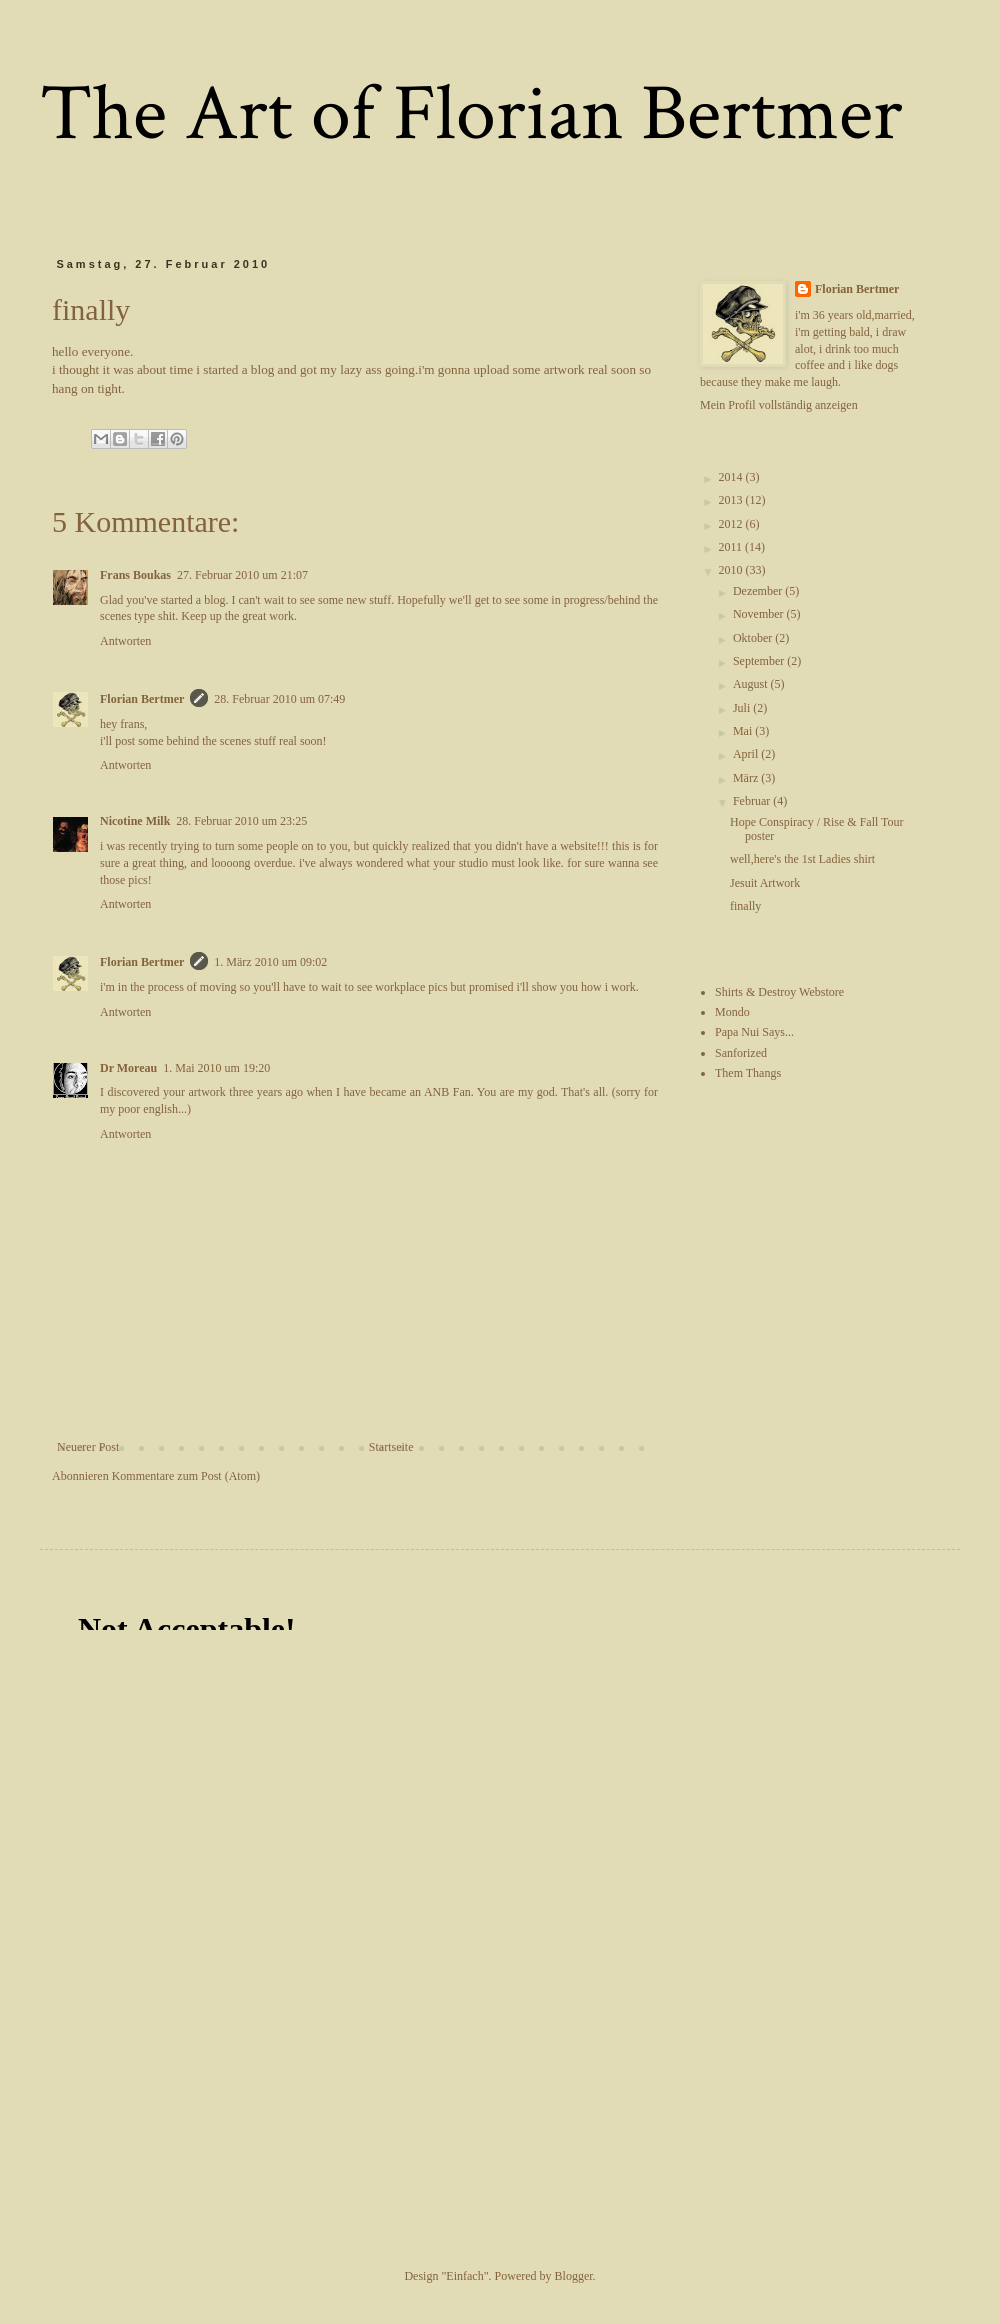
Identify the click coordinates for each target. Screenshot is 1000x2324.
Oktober (754, 638)
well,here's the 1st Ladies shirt (802, 859)
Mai (744, 731)
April (747, 754)
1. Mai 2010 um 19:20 (216, 1068)
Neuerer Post (88, 1447)
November (760, 614)
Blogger (574, 2276)
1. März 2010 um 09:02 (270, 962)
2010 (732, 570)
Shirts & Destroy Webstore (779, 992)
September (760, 661)
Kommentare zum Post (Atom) (186, 1476)
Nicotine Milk (135, 821)
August (752, 684)
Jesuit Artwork (765, 883)
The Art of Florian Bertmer (471, 114)
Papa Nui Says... (754, 1032)
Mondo (732, 1012)
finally (745, 906)
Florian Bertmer (142, 699)
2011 (732, 547)
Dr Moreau (128, 1068)
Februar (753, 801)
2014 (732, 477)
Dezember (759, 591)
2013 (732, 500)
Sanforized (741, 1053)
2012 (732, 524)
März (747, 778)
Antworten (125, 641)
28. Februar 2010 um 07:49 (279, 699)
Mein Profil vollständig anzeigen (779, 405)
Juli (743, 708)
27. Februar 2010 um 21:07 (242, 575)
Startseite (391, 1447)
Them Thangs (748, 1073)
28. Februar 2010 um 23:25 (241, 821)
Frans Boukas (135, 575)
